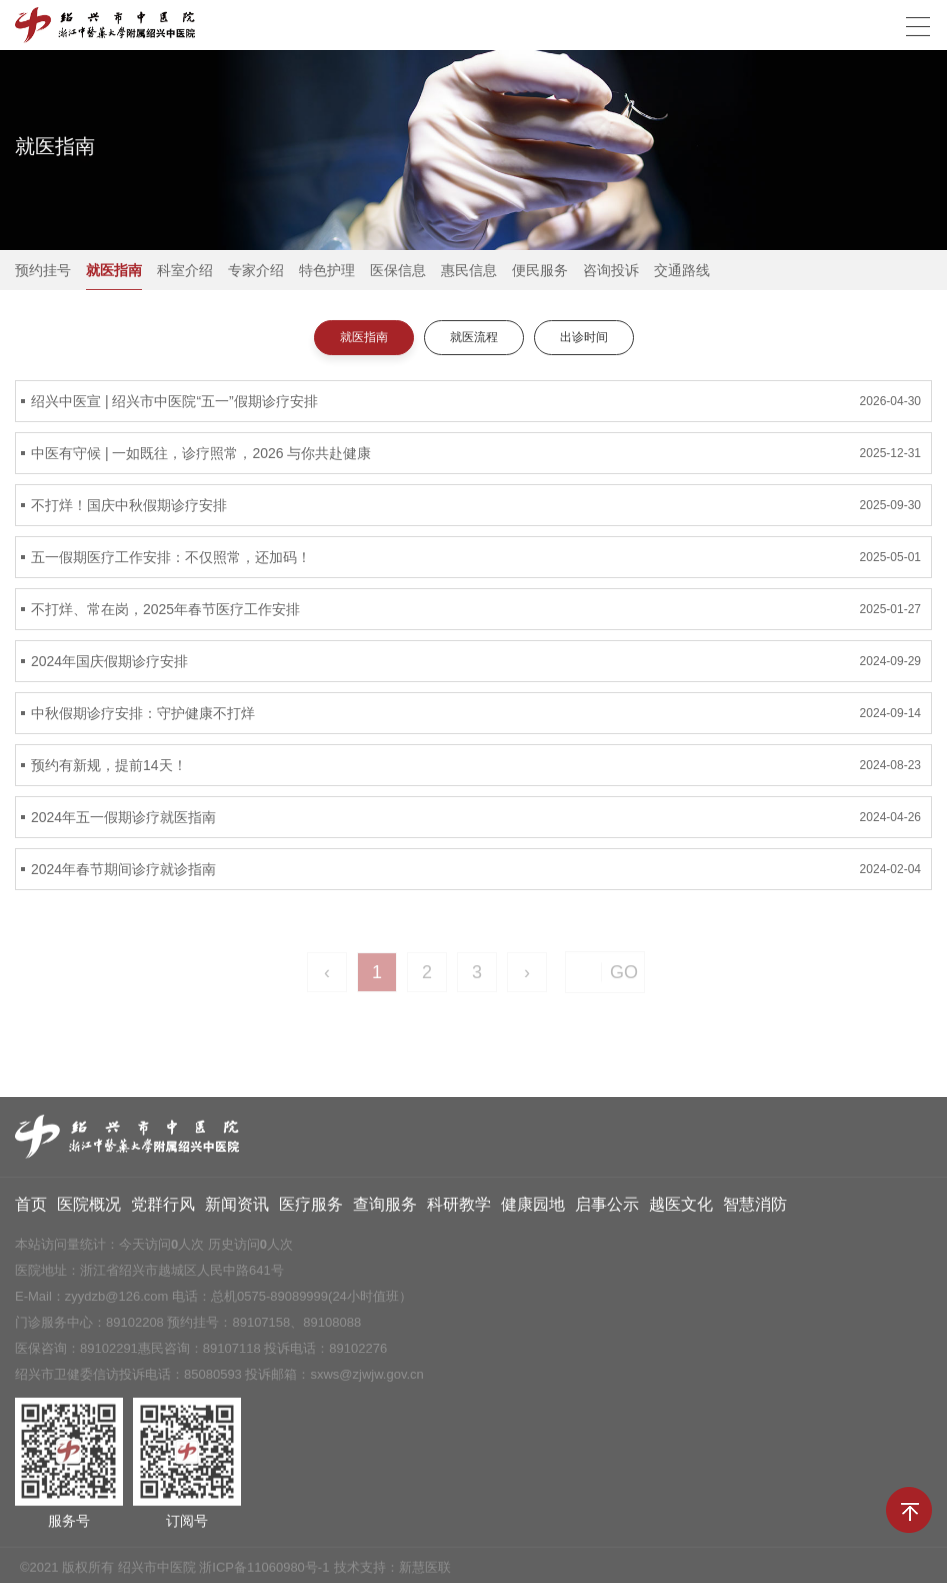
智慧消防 (755, 1209)
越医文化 (681, 1209)
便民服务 (540, 271)
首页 (31, 1209)
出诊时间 (584, 338)
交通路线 (682, 271)
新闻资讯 (237, 1209)
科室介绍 (185, 271)
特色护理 (327, 271)
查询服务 (385, 1209)
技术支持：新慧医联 (392, 1572)
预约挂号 (43, 271)
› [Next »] (527, 980)
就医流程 (474, 338)
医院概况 (89, 1209)
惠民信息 (469, 271)
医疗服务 (311, 1209)
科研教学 (459, 1209)
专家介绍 (256, 271)
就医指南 (114, 271)
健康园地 (533, 1209)
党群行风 (163, 1209)
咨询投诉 (611, 271)
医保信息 (398, 271)
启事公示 (607, 1209)
